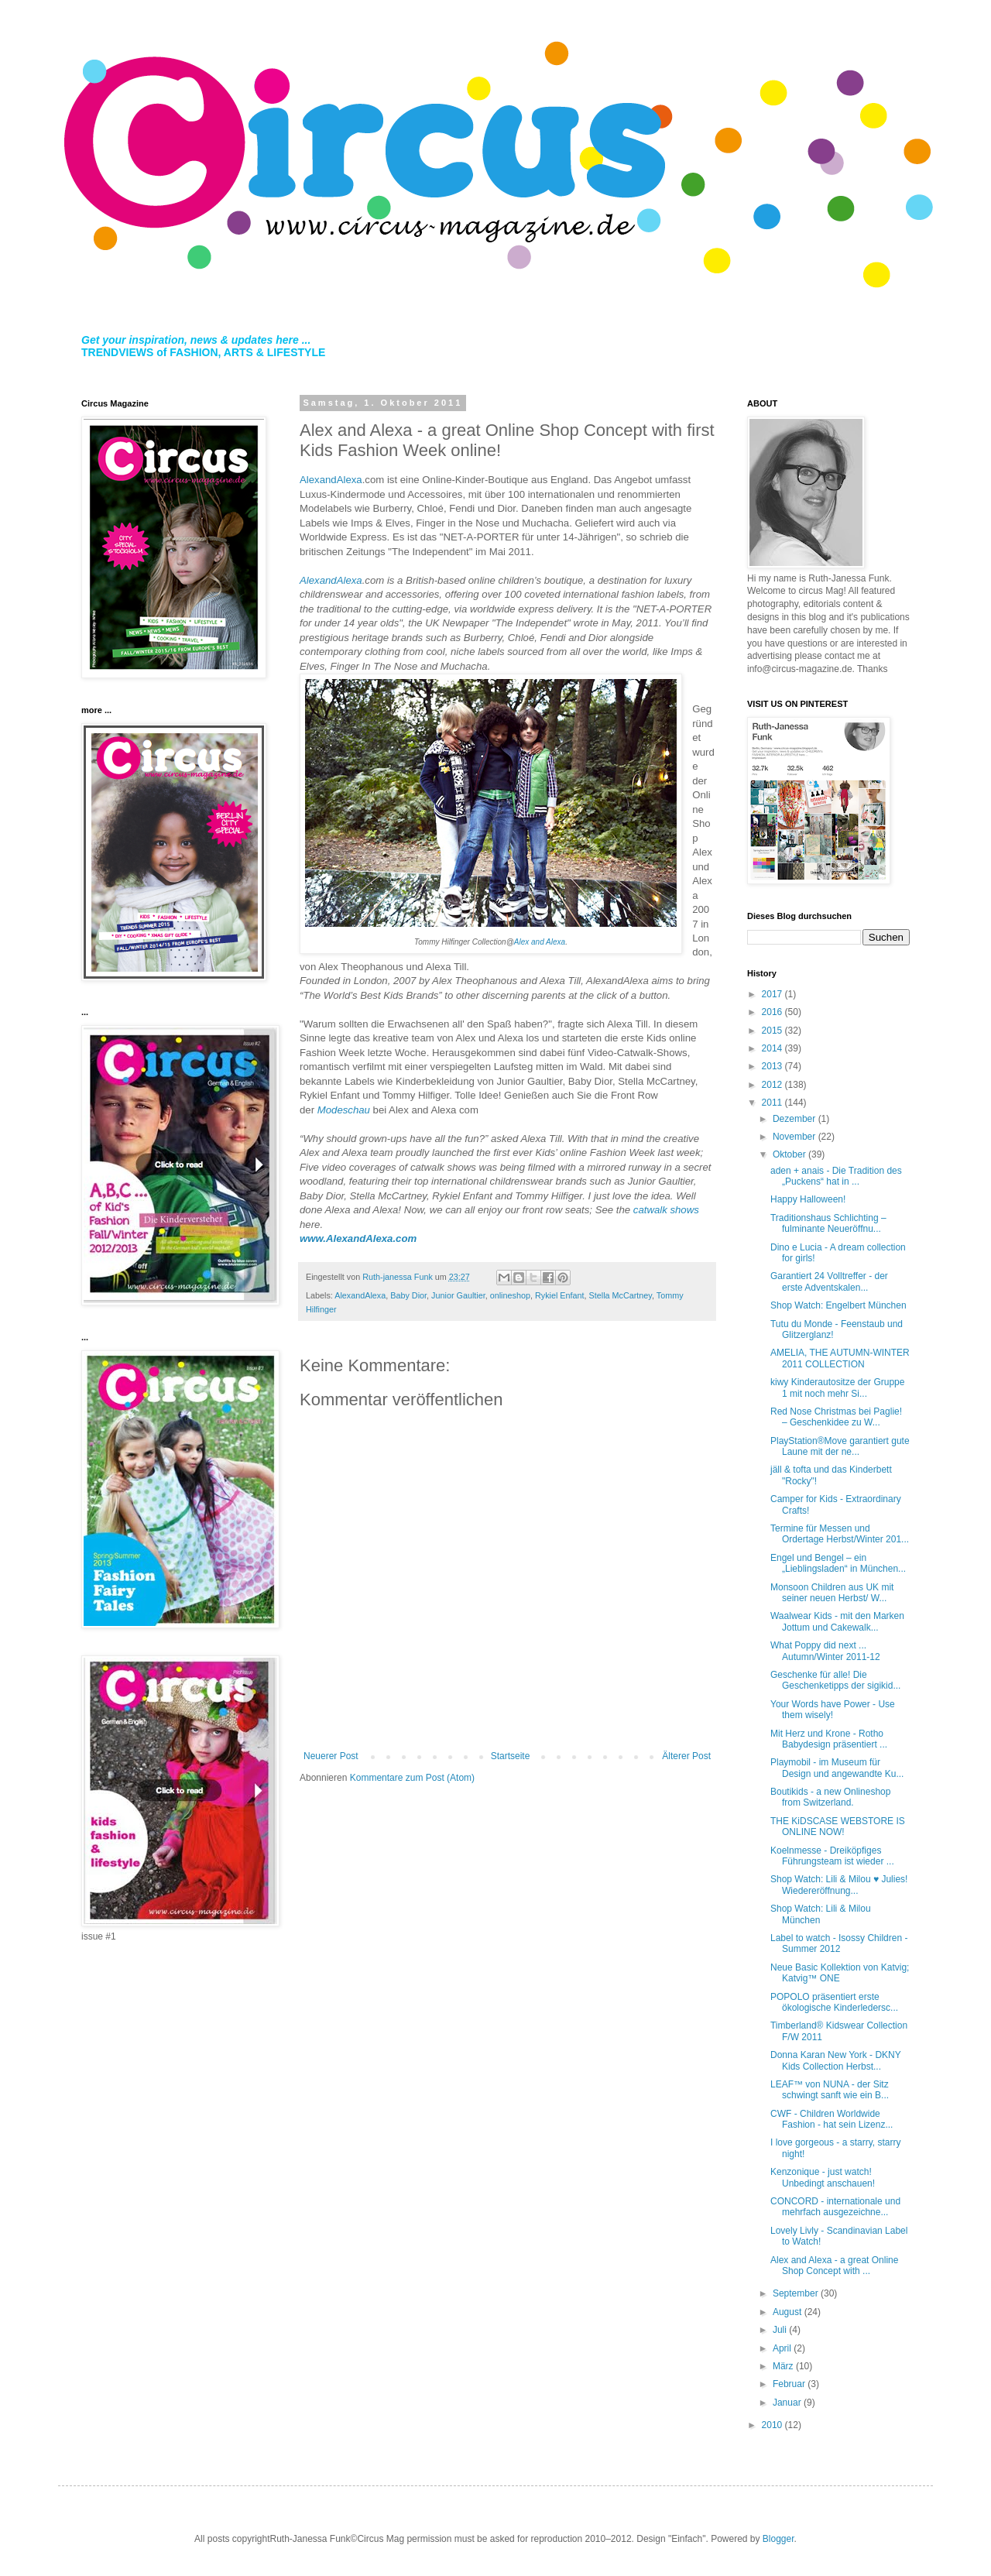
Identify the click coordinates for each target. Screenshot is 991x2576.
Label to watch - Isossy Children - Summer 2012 (838, 1943)
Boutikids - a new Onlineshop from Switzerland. (830, 1797)
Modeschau (343, 1110)
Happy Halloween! (807, 1199)
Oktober (790, 1154)
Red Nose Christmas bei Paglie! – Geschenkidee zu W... (836, 1417)
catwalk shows (666, 1210)
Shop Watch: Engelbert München (838, 1305)
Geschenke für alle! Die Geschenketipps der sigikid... (835, 1680)
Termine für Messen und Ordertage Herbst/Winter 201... (839, 1534)
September (797, 2293)
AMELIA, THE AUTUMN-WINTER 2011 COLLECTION (840, 1358)
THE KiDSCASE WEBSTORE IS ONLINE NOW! (837, 1826)
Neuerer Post (330, 1756)
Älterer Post (686, 1756)
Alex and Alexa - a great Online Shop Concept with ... (834, 2265)
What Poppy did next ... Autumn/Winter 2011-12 (825, 1651)
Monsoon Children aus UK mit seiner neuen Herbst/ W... (831, 1593)
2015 (773, 1030)
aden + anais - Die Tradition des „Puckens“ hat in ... (836, 1176)
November (795, 1136)
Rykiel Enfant (560, 1295)
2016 (773, 1012)
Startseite (510, 1756)
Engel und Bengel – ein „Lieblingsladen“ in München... (838, 1563)
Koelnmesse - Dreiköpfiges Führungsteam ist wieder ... (832, 1856)
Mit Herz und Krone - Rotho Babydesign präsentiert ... (828, 1739)
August (788, 2312)
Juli (781, 2329)
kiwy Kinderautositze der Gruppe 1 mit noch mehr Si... (837, 1387)
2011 (773, 1102)
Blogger (778, 2538)
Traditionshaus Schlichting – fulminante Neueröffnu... (828, 1223)
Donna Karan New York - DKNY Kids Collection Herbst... (835, 2060)
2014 (773, 1048)
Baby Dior (408, 1295)
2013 (773, 1066)
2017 (773, 994)
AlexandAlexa (331, 479)
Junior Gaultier (458, 1295)
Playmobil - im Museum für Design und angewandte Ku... (837, 1768)
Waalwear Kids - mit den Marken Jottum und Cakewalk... (837, 1621)
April (783, 2348)
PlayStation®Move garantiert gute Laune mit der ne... (840, 1446)
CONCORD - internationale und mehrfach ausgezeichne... (835, 2207)
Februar (790, 2384)
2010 (773, 2425)
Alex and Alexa (539, 942)
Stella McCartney (620, 1295)
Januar (788, 2402)
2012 (773, 1084)
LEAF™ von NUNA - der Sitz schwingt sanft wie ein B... (829, 2090)
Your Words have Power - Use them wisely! (832, 1709)
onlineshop (510, 1295)
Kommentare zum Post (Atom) (412, 1777)
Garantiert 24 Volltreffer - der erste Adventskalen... (829, 1281)
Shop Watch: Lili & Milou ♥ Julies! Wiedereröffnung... (838, 1884)
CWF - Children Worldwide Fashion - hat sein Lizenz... (831, 2119)
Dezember (795, 1118)
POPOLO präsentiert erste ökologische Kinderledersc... (834, 2002)
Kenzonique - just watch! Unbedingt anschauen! (822, 2177)
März (784, 2366)
